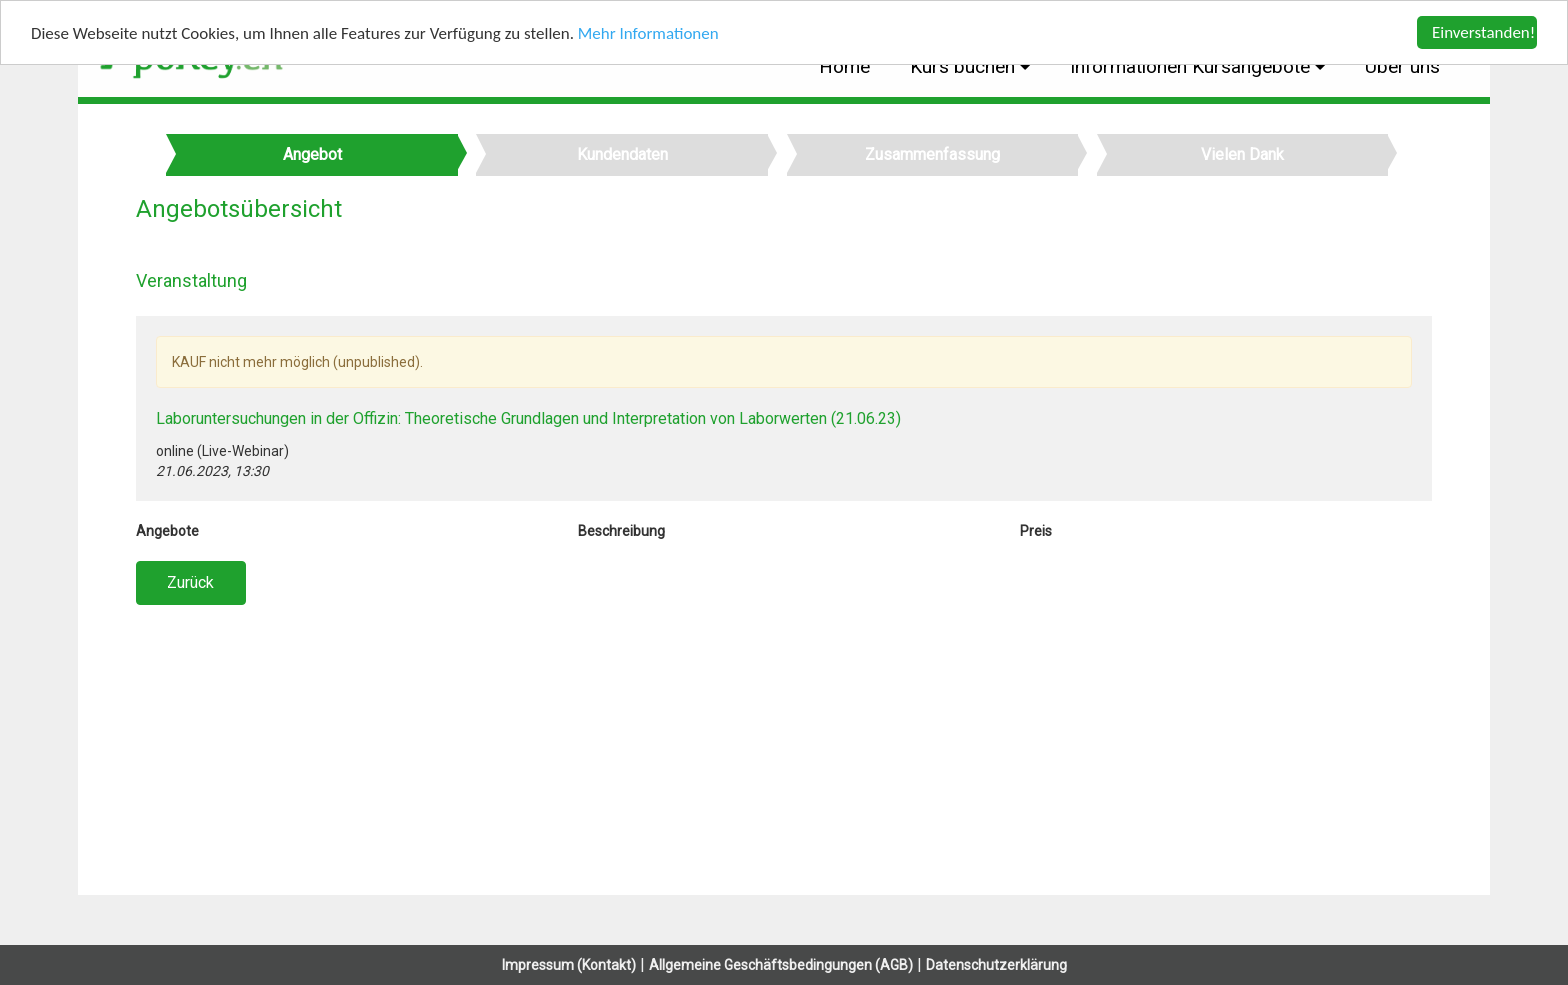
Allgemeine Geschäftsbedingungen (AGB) (781, 965)
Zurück (190, 582)
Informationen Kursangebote (1192, 66)
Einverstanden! (1483, 32)
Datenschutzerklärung (996, 965)
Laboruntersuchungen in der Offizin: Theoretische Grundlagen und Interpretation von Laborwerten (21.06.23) (528, 418)
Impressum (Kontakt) (569, 965)
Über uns (1402, 66)
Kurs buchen (965, 66)
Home (844, 66)
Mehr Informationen (648, 32)
